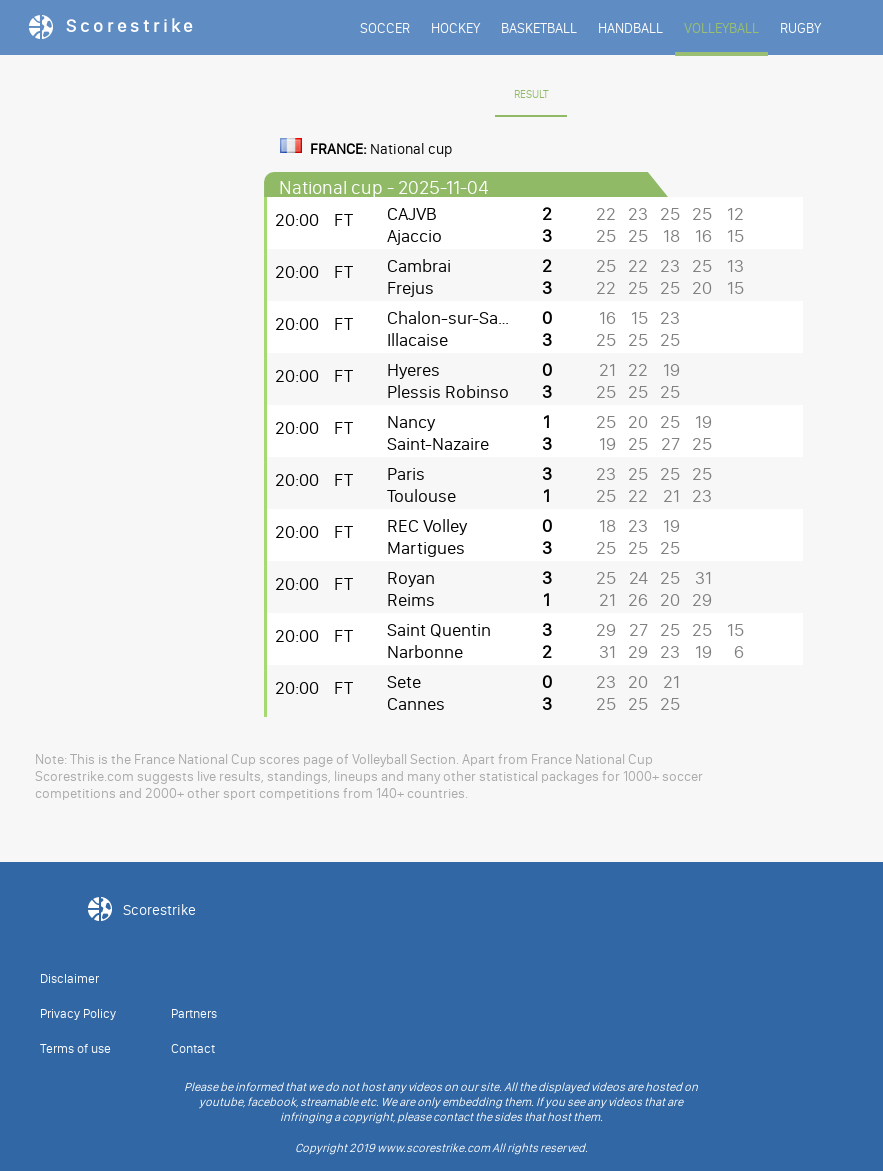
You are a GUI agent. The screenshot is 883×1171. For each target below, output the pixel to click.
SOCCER (385, 28)
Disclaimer (69, 978)
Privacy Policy (78, 1013)
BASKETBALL (539, 28)
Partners (194, 1013)
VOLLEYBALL (721, 28)
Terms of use (75, 1048)
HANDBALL (630, 28)
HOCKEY (455, 28)
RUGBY (800, 28)
